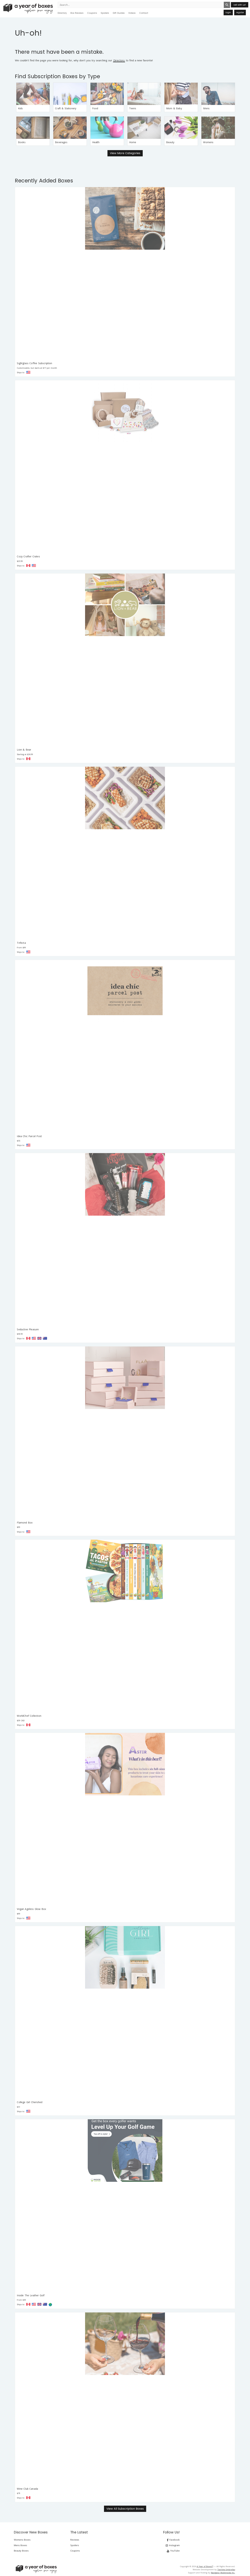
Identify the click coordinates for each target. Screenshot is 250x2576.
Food (95, 108)
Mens (206, 108)
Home (132, 142)
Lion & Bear (24, 749)
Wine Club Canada (27, 2488)
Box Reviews (77, 12)
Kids (20, 108)
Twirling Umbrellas (226, 2569)
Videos (132, 12)
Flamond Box (24, 1522)
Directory (62, 12)
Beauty (170, 142)
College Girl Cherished (29, 2102)
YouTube (173, 2550)
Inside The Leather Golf (30, 2295)
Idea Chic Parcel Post (29, 1136)
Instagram (173, 2545)
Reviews (74, 2539)
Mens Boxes (20, 2545)
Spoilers (105, 12)
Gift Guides (119, 12)
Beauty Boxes (21, 2550)
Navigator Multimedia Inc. (223, 2572)
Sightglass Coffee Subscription (34, 363)
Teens (132, 108)
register (240, 12)
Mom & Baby (174, 108)
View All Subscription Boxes (125, 2509)
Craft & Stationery (65, 108)
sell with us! (240, 4)
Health (96, 142)
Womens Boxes (22, 2539)
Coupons (92, 12)
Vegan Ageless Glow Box (31, 1909)
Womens (208, 142)
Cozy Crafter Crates (28, 556)
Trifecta (21, 942)
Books (22, 142)
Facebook (173, 2539)
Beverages (61, 142)
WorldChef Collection (29, 1715)
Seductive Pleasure (28, 1329)
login (228, 12)
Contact (143, 12)
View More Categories (125, 153)
